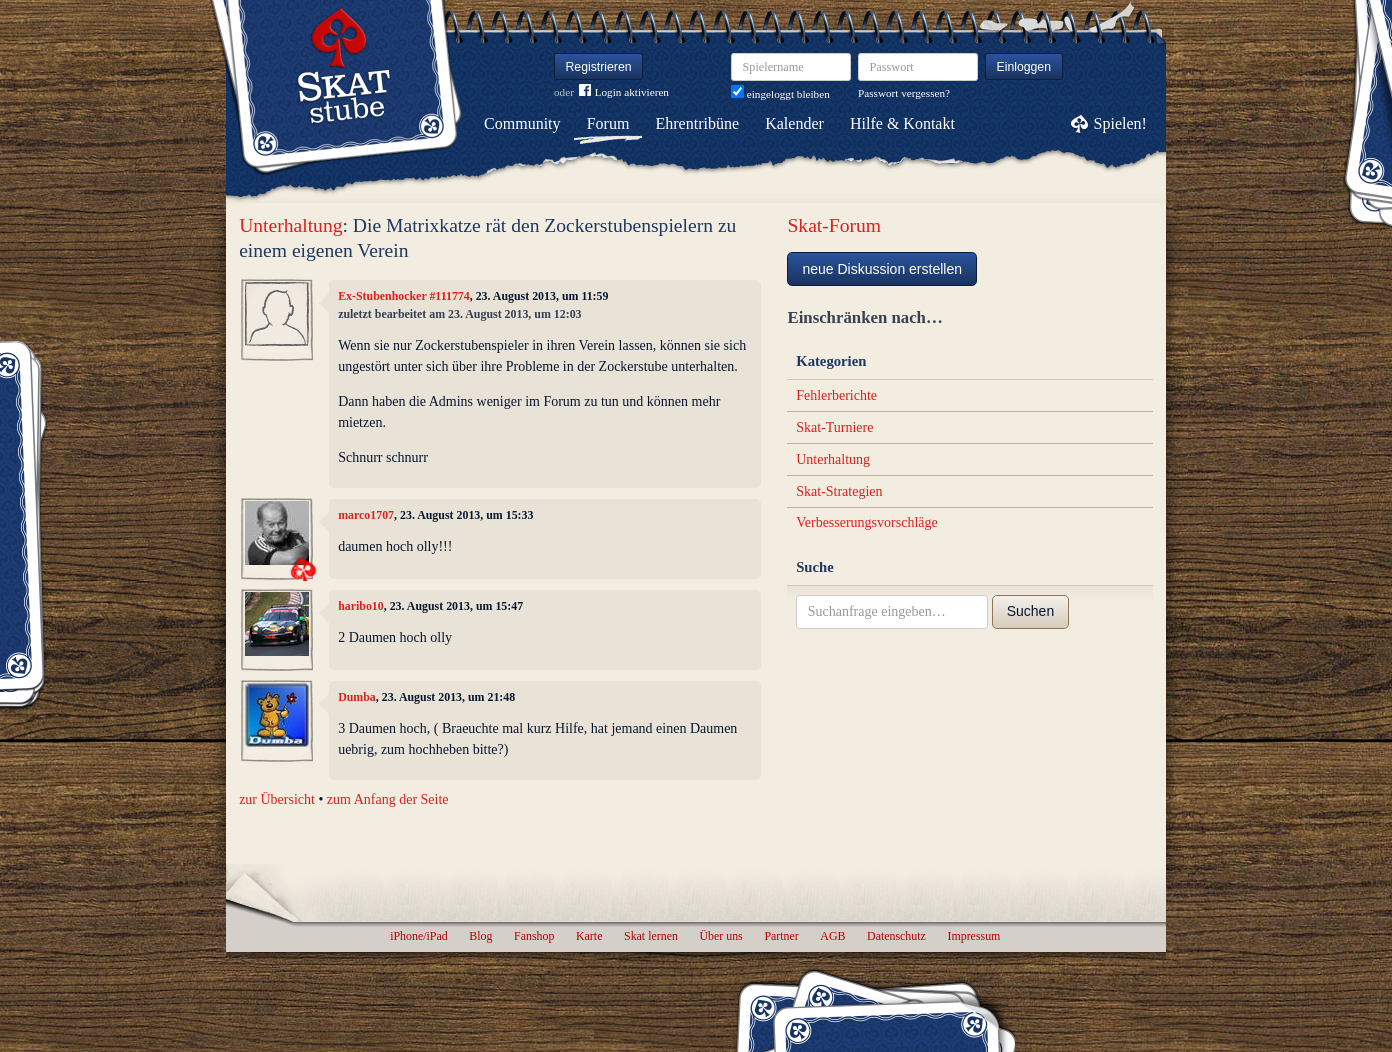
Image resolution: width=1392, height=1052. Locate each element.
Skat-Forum (834, 225)
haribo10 (361, 606)
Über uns (720, 936)
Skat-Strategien (839, 491)
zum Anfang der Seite (388, 799)
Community (522, 123)
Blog (480, 936)
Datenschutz (896, 936)
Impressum (973, 936)
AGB (832, 936)
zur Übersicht (277, 799)
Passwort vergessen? (904, 93)
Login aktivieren (624, 92)
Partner (781, 936)
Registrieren (599, 67)
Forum (608, 123)
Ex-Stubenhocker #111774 (404, 296)
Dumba (357, 697)
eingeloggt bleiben (780, 94)
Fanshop (534, 936)
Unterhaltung (290, 225)
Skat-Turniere (834, 427)
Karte (589, 936)
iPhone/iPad (418, 936)
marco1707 (366, 515)
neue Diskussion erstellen (882, 269)
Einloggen (1024, 67)
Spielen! (1120, 123)
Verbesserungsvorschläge (867, 522)
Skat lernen (651, 936)
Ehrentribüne (698, 123)
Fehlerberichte (836, 395)
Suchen (1030, 611)
